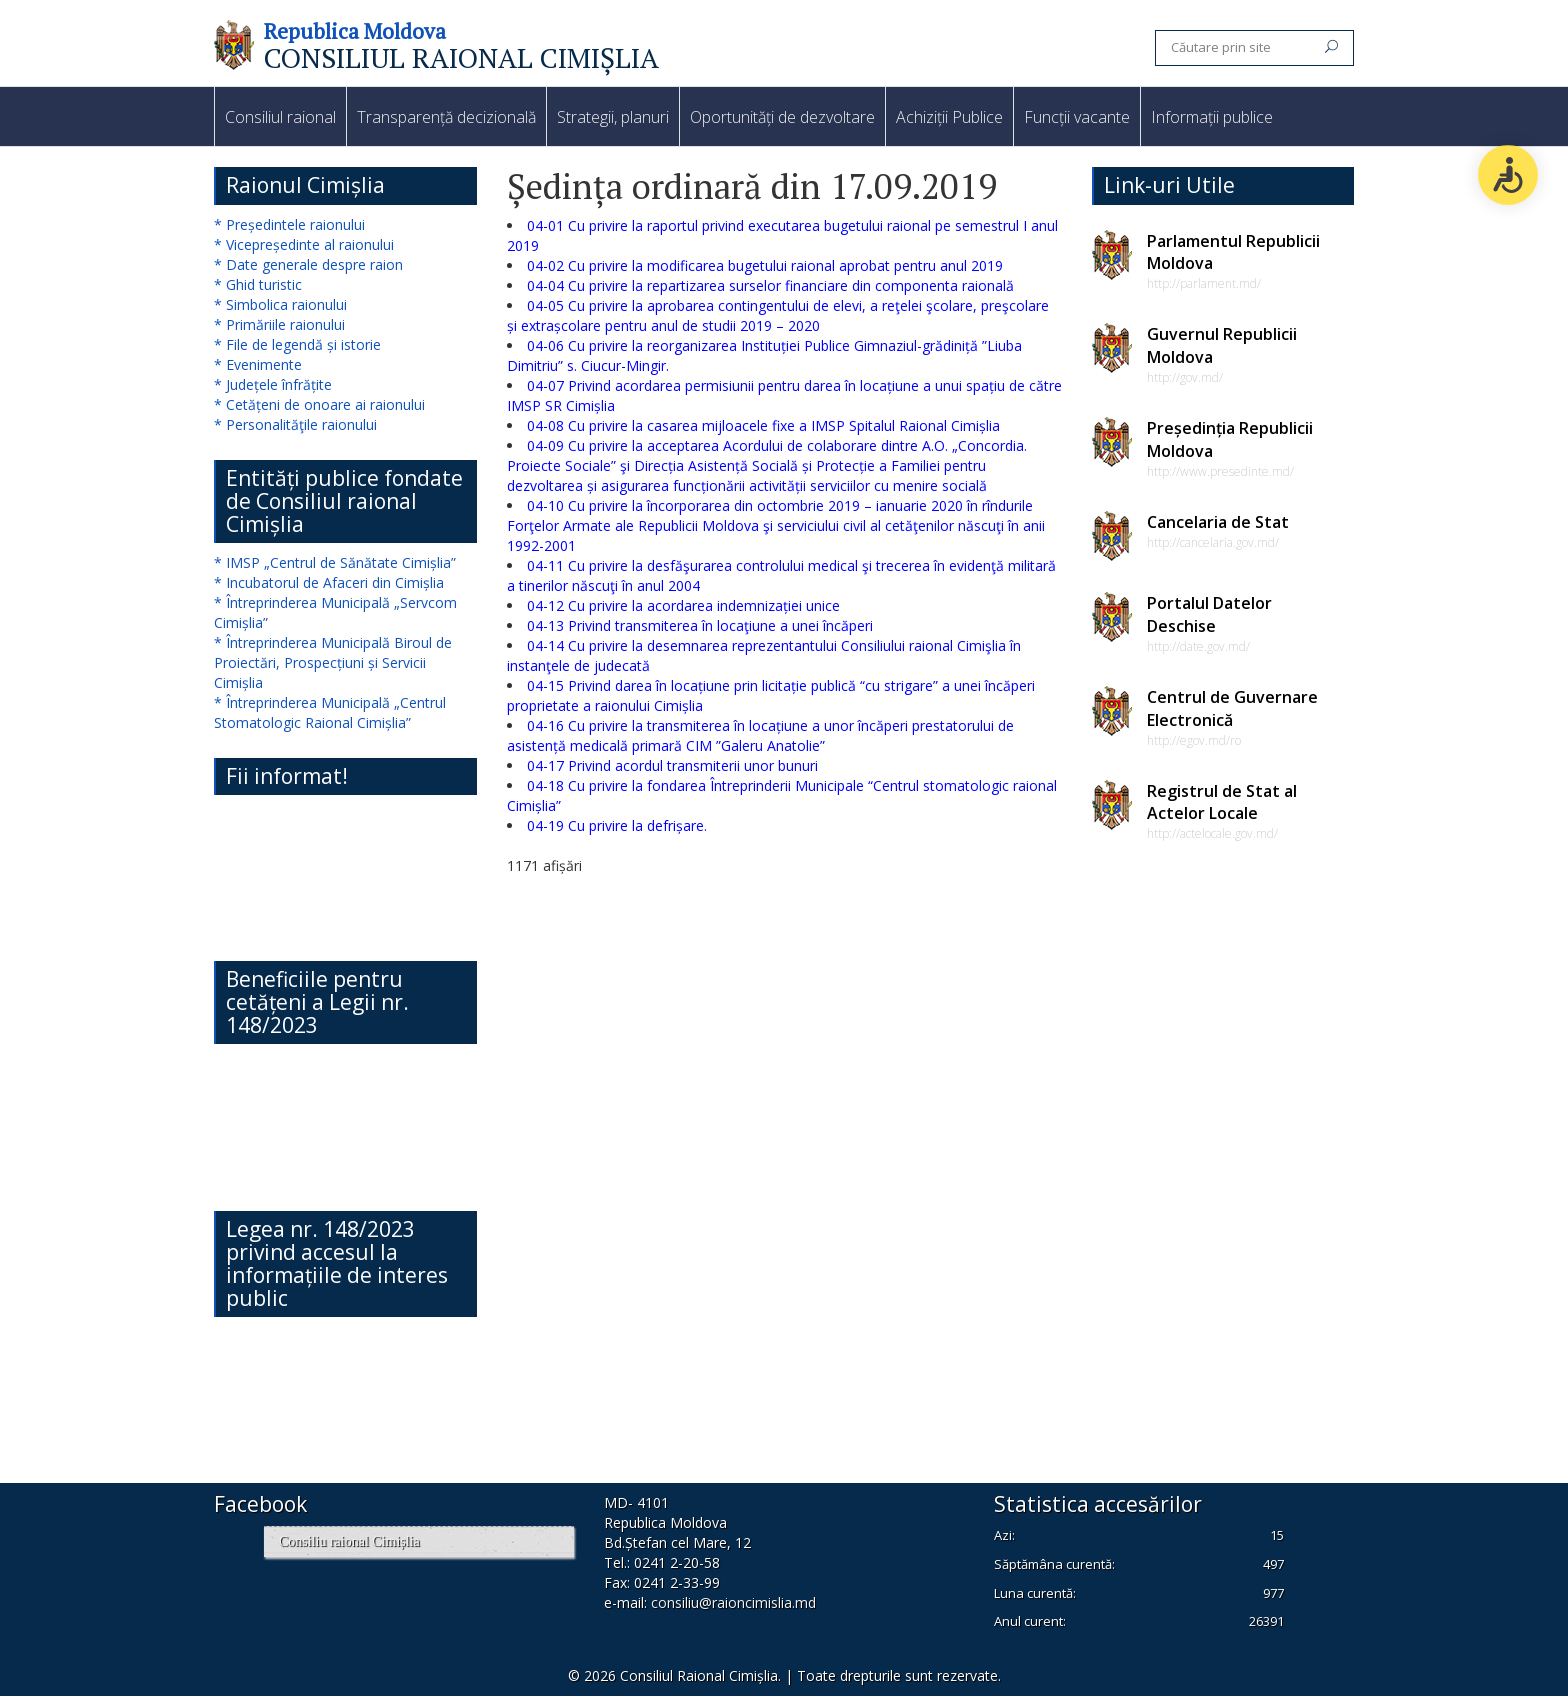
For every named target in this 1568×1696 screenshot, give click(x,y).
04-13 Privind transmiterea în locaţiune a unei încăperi (700, 625)
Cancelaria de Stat (1218, 522)
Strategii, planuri (613, 117)
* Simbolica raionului (280, 304)
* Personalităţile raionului (295, 424)
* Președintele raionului (289, 224)
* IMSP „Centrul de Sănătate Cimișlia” (335, 562)
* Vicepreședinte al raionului (304, 244)
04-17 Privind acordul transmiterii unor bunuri (672, 765)
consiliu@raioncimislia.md (733, 1602)
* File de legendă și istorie (297, 344)
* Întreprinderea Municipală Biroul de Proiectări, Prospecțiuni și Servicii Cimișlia (333, 662)
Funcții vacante (1077, 117)
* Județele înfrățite (273, 384)
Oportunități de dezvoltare (782, 117)
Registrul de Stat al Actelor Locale (1222, 802)
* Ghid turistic (258, 284)
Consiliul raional (280, 117)
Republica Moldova (355, 31)
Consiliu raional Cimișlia (349, 1541)
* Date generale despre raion (308, 264)
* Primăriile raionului (279, 324)
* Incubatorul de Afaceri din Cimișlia (329, 582)
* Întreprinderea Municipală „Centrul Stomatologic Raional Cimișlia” (330, 712)
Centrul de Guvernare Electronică (1232, 708)
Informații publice (1212, 117)
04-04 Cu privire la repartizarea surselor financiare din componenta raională (770, 285)
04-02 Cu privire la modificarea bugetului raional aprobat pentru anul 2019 (765, 265)
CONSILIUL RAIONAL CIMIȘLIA (461, 57)
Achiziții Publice (949, 117)
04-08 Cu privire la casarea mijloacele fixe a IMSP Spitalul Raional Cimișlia (763, 425)
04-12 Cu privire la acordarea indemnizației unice (683, 605)
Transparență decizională (446, 117)
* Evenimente (258, 364)
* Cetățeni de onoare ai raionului (319, 404)
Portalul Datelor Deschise (1209, 614)
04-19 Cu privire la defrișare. (617, 825)
